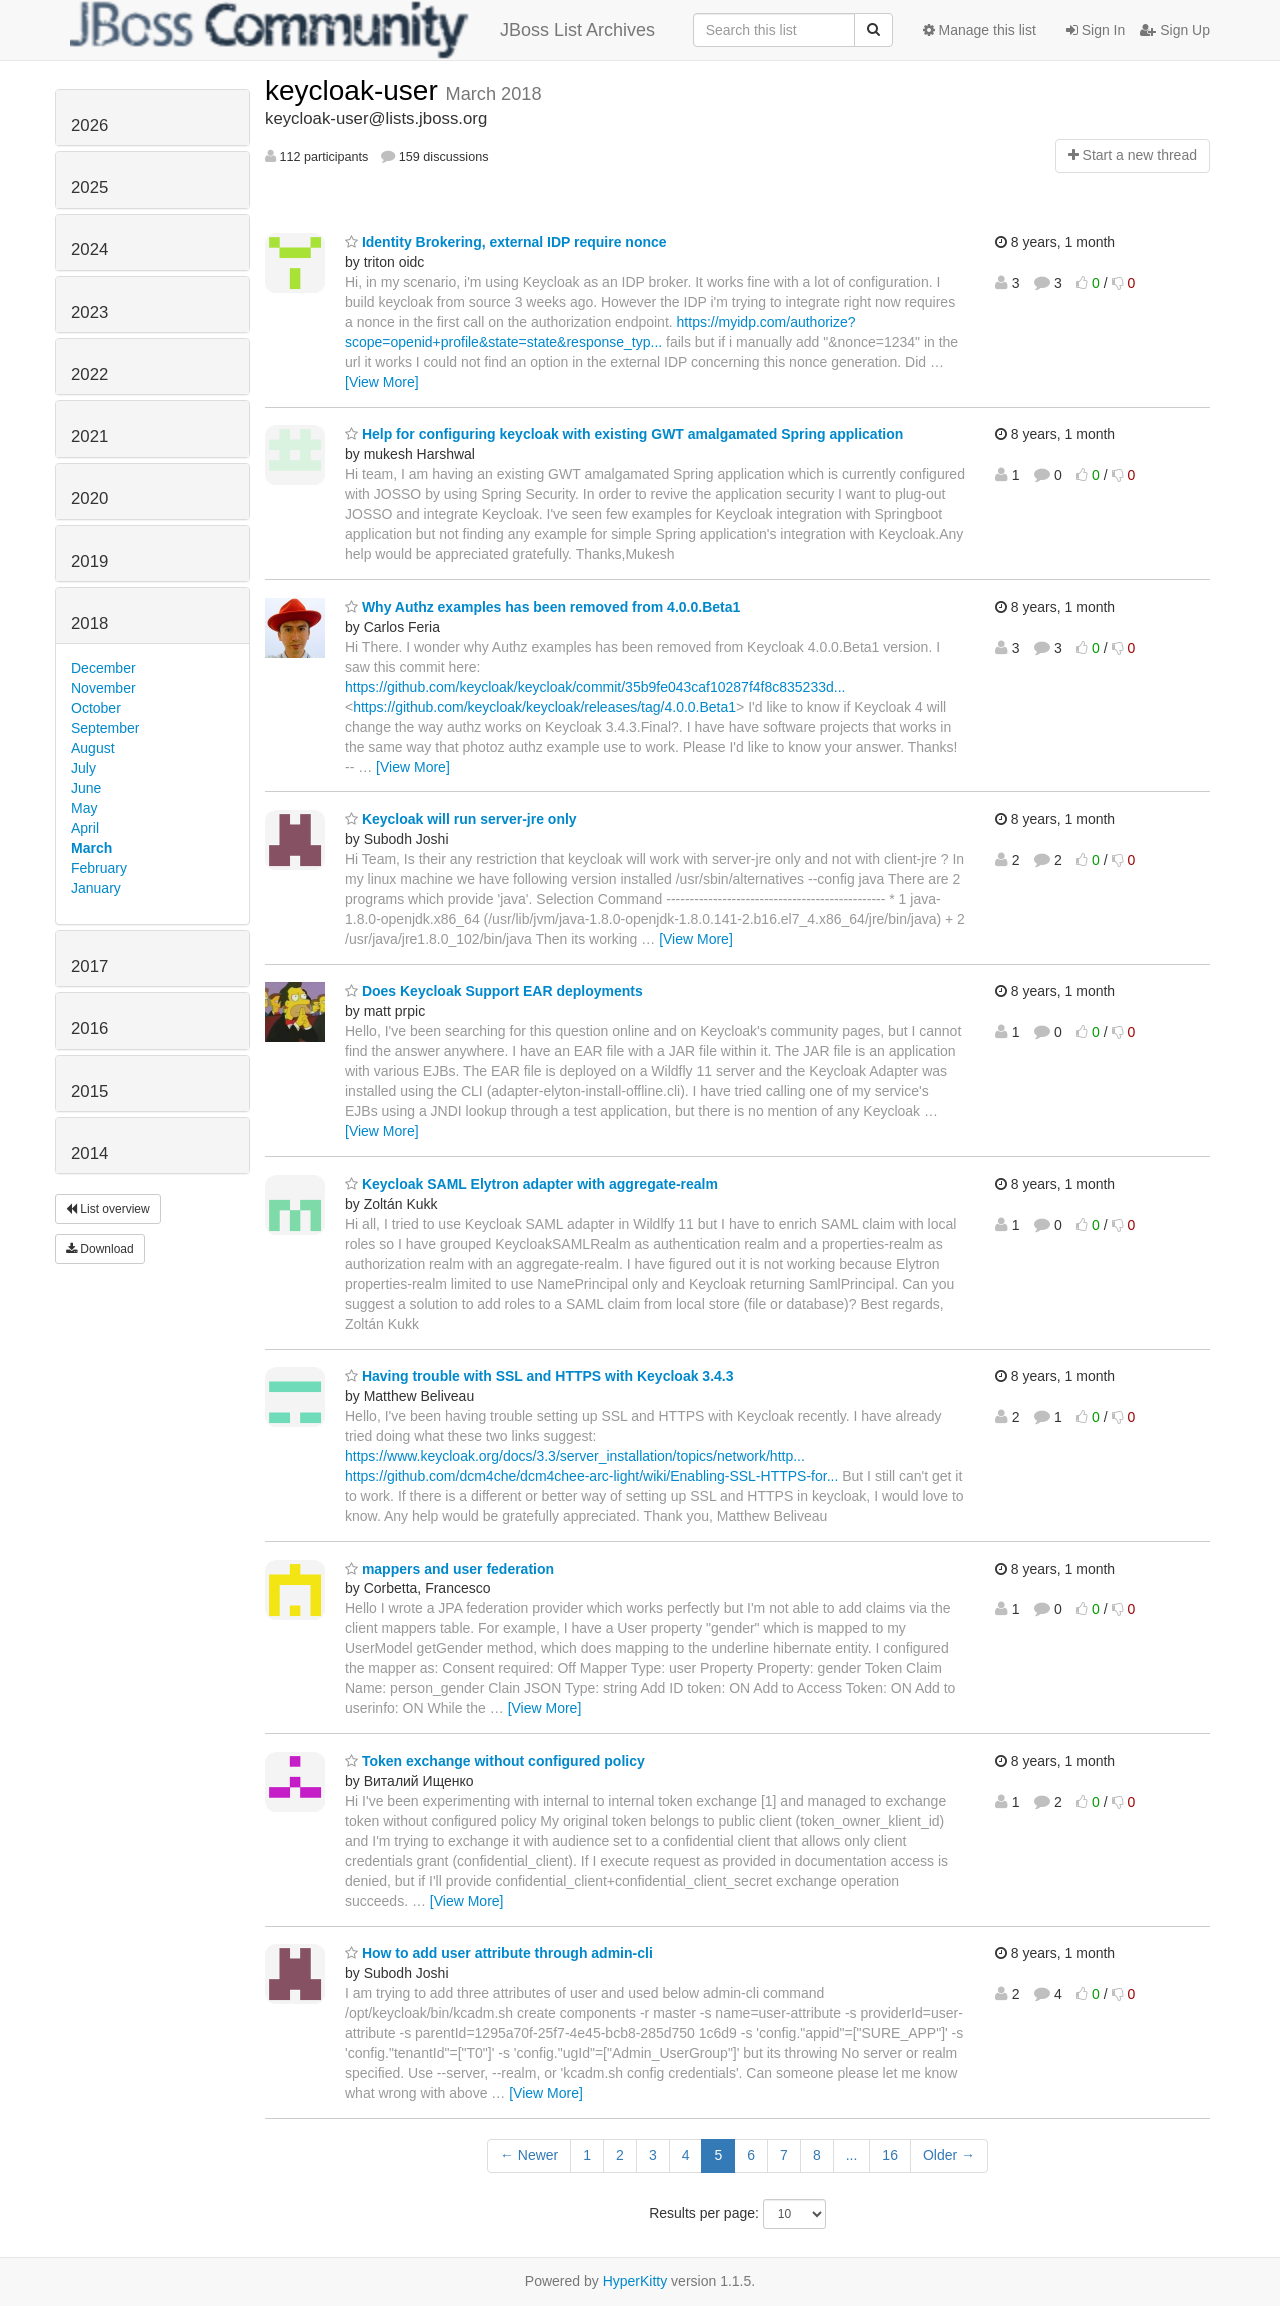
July (83, 768)
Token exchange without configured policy (495, 1761)
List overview (108, 1209)
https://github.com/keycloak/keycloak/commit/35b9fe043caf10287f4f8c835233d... (595, 687)
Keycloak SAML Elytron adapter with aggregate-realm (531, 1184)
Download (100, 1249)
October (96, 708)
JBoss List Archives (362, 30)
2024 (89, 249)
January (96, 888)
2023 (89, 312)
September (105, 728)
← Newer (529, 2155)
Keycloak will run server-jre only (461, 819)
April (85, 828)
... (852, 2155)
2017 (89, 966)
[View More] (382, 382)
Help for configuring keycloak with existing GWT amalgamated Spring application (624, 434)
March (91, 848)
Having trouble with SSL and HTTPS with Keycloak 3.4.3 (539, 1376)
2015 (89, 1091)
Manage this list (979, 30)
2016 (89, 1028)
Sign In (1095, 30)
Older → (949, 2155)
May (84, 808)
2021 (89, 436)
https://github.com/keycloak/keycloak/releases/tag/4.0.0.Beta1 (544, 707)
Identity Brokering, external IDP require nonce (506, 242)
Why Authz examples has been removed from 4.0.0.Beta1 (542, 607)
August (93, 748)
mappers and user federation (449, 1569)
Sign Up (1175, 30)
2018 (89, 623)
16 (890, 2155)
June (86, 788)
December (103, 668)
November (103, 688)
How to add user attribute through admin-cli (499, 1953)
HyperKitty (635, 2281)
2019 (89, 561)
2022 (89, 374)
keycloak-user (355, 90)
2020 (89, 498)
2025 (89, 187)
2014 (89, 1153)
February (99, 868)
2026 (89, 125)
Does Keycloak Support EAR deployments (494, 991)
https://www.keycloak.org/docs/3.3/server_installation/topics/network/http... (575, 1456)
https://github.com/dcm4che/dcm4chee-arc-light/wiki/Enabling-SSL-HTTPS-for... (591, 1476)
